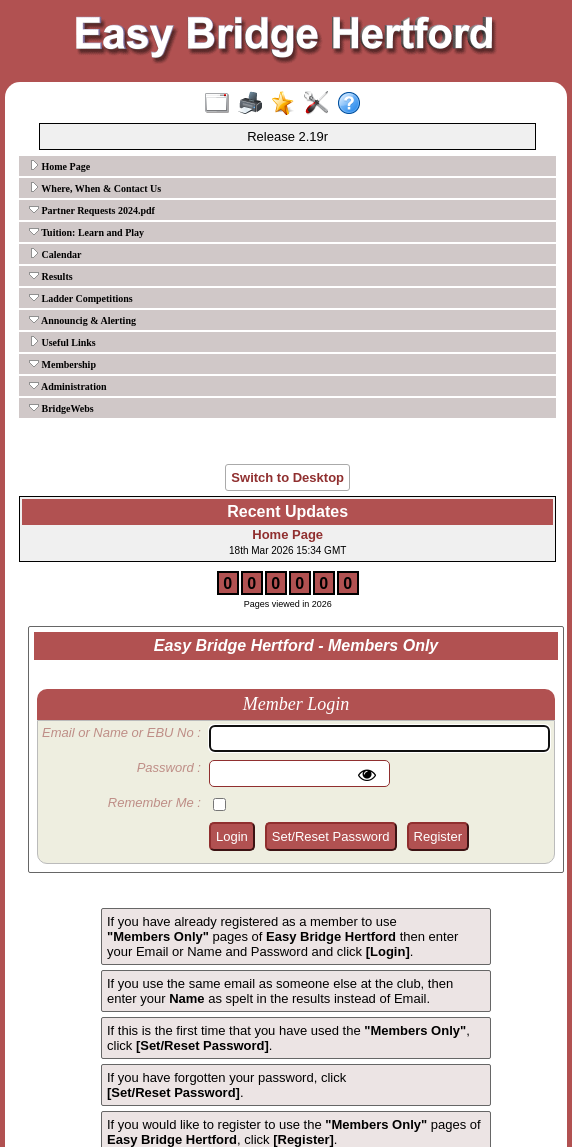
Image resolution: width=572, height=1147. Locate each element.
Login (232, 836)
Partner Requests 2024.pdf (92, 210)
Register (438, 836)
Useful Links (62, 342)
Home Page (59, 166)
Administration (68, 386)
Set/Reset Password (331, 836)
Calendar (55, 254)
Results (51, 276)
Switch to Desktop (287, 477)
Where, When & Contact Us (95, 188)
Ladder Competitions (81, 298)
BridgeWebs (61, 408)
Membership (62, 364)
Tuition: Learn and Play (86, 232)
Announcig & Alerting (82, 320)
